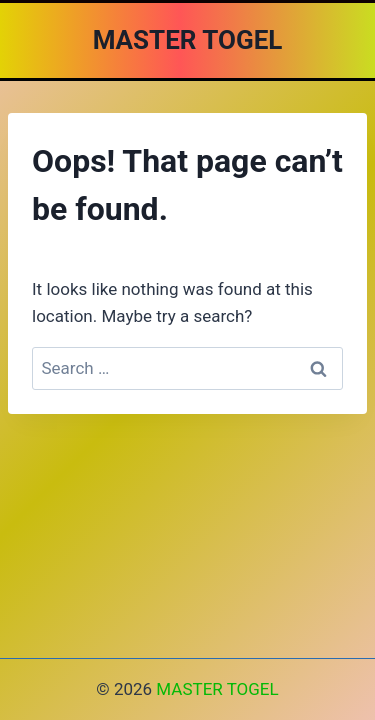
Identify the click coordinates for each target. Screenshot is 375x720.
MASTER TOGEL (217, 689)
